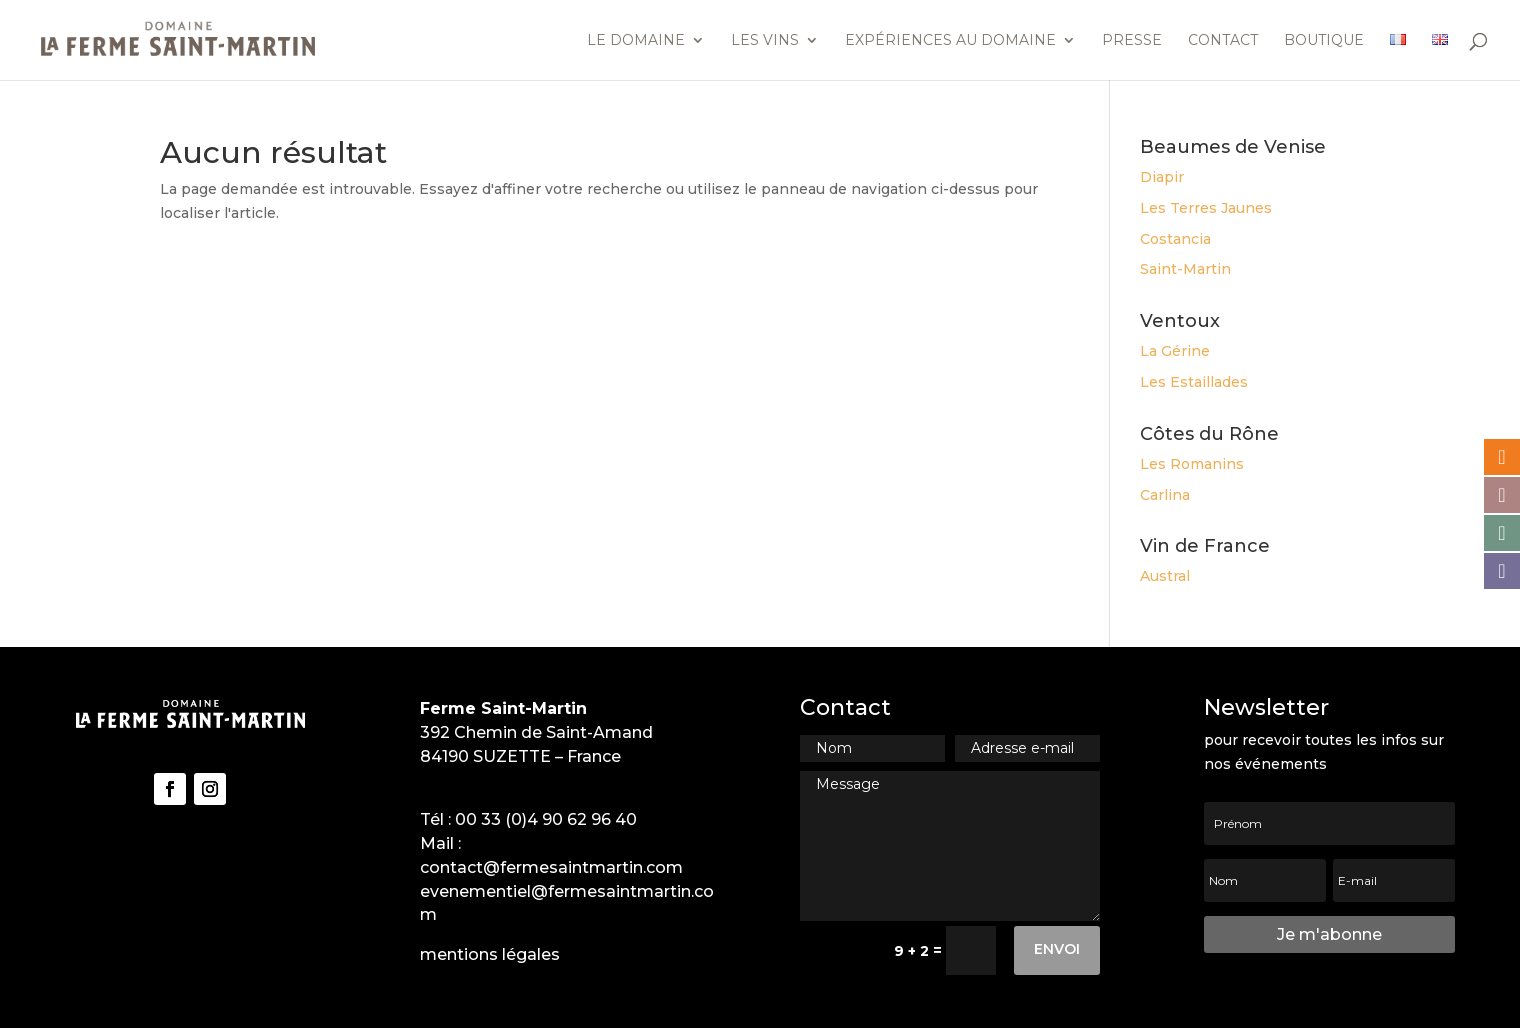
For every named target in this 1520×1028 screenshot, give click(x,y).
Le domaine (636, 41)
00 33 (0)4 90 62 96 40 (546, 819)
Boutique (1324, 41)
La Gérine (1175, 351)
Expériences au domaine (950, 41)
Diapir (1162, 177)
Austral (1165, 576)
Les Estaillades (1194, 382)
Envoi (1057, 949)
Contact (1223, 41)
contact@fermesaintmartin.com (551, 867)
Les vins (765, 41)
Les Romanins (1192, 464)
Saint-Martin (1185, 269)
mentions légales (490, 954)
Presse (1132, 41)
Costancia (1175, 239)
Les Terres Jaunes (1206, 208)
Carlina (1165, 495)
